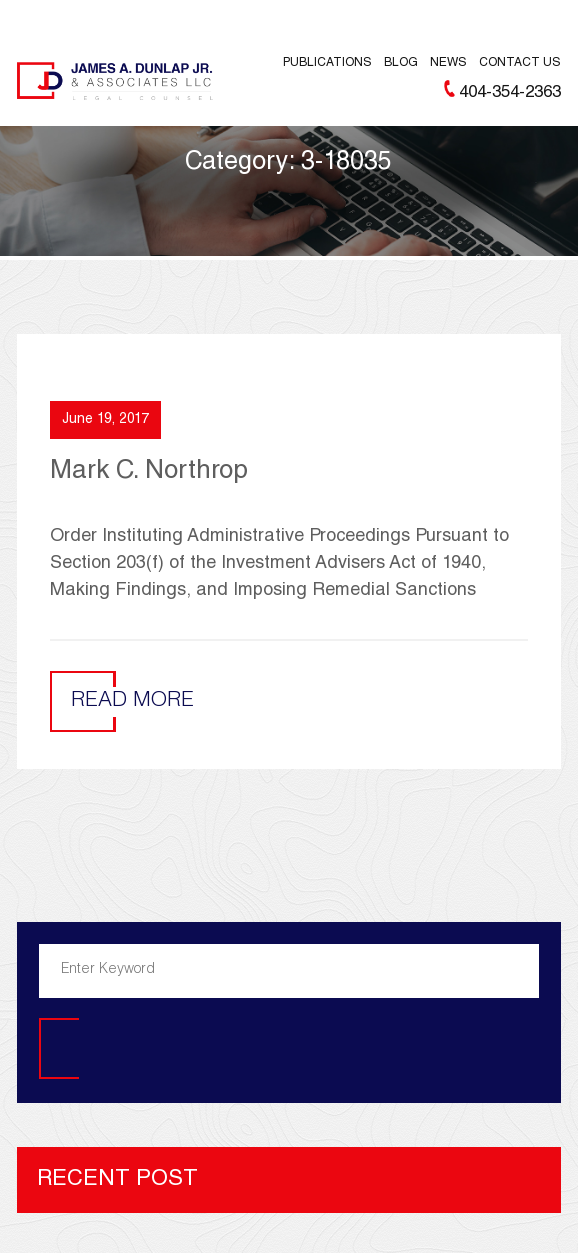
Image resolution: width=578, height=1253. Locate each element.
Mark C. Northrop (149, 472)
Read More (132, 701)
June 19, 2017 (105, 420)
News (448, 63)
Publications (327, 63)
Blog (401, 63)
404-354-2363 (510, 93)
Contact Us (520, 63)
